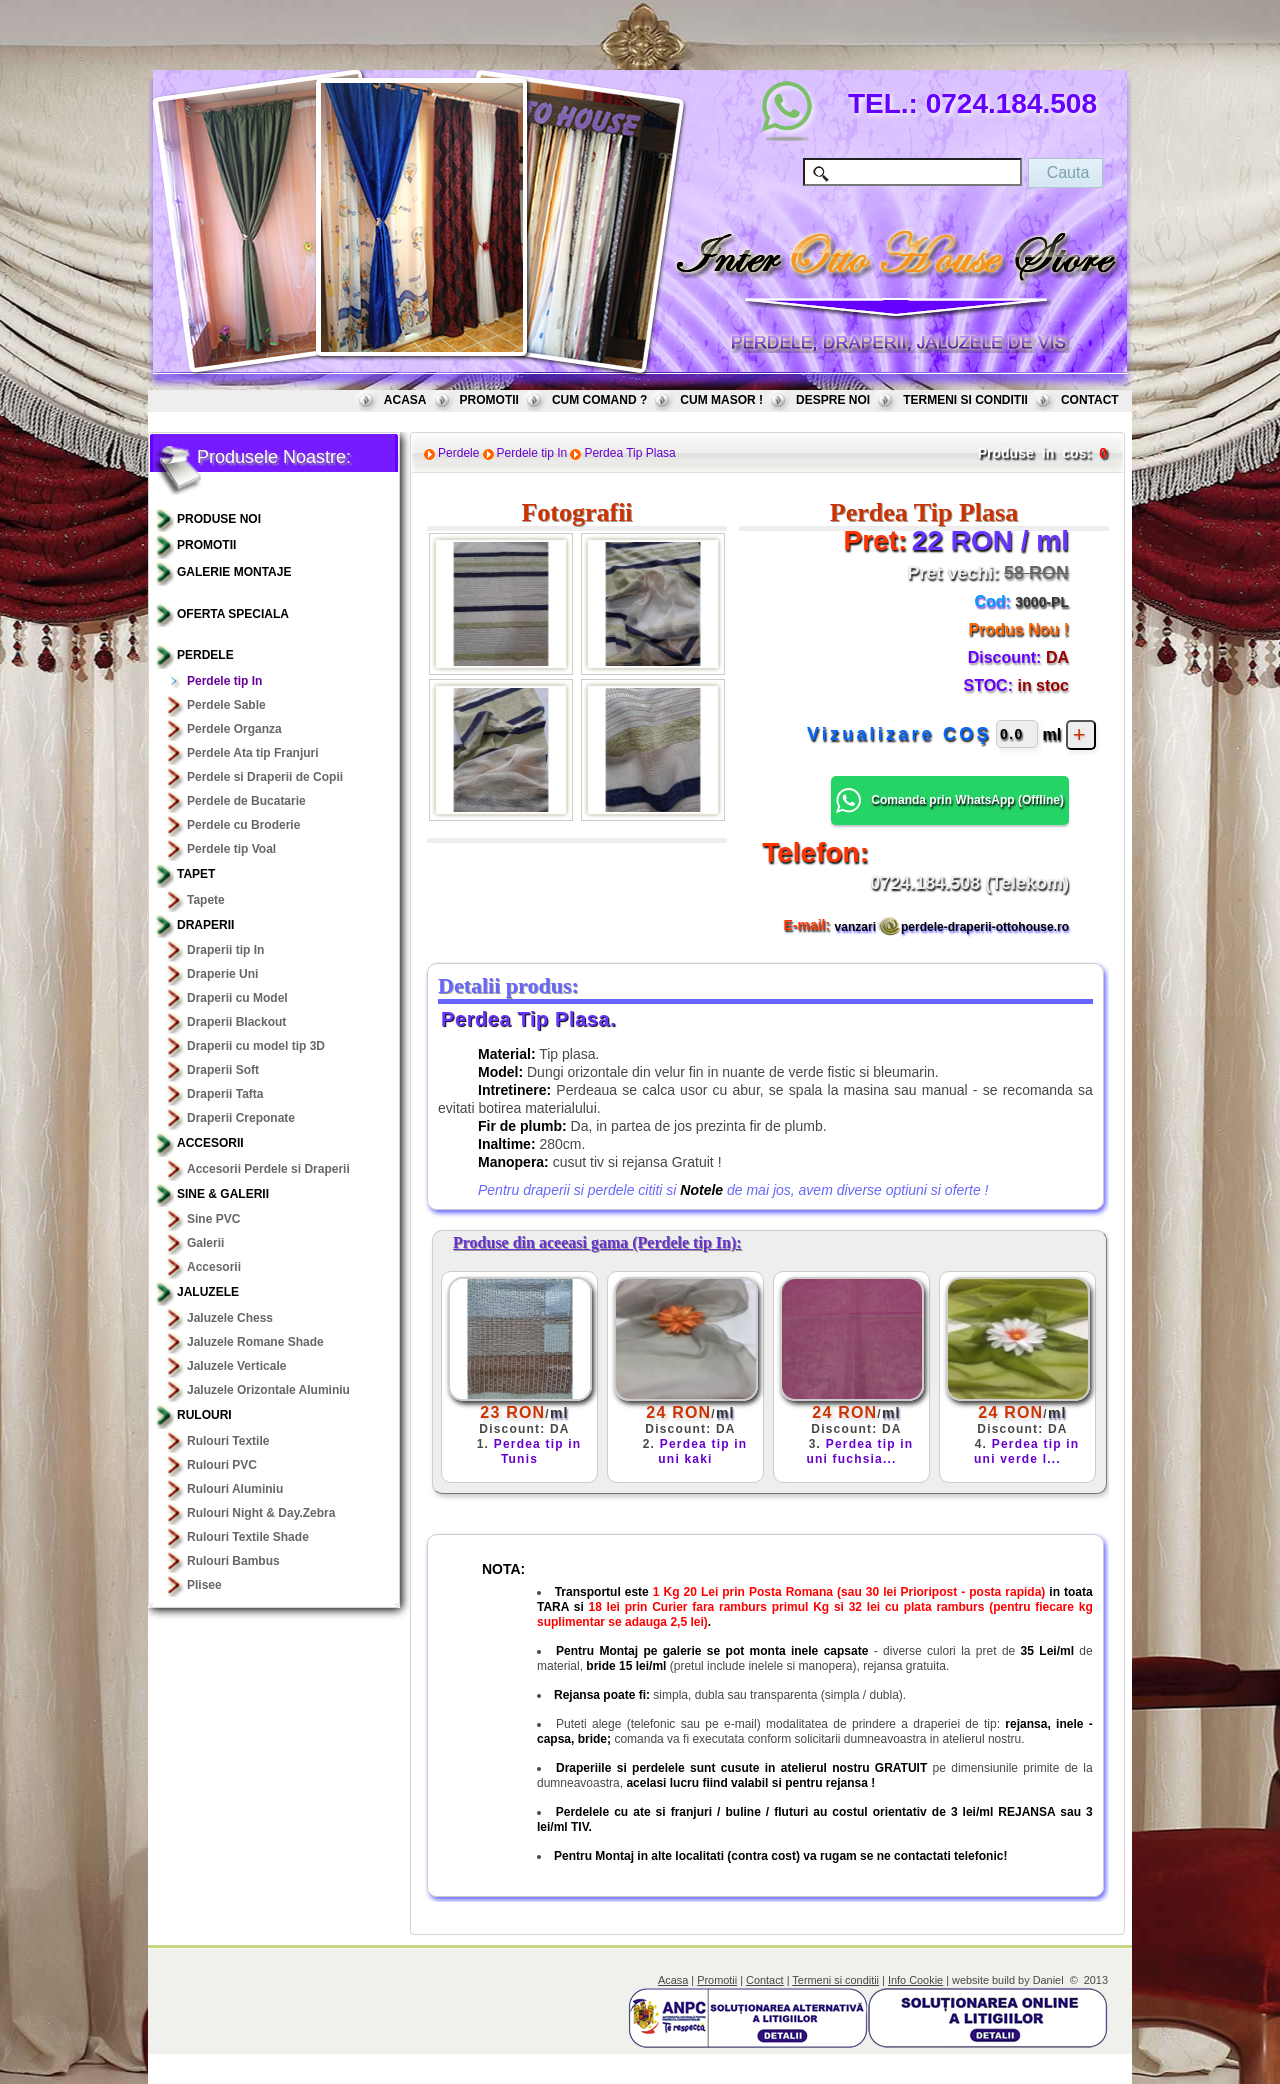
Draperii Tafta (225, 1094)
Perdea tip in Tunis (538, 1451)
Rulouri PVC (222, 1465)
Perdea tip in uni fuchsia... (859, 1451)
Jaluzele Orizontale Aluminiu (268, 1390)
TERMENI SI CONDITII (965, 400)
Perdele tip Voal (231, 849)
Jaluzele (208, 1292)
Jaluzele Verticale (236, 1366)
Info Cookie (915, 1980)
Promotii (717, 1980)
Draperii (205, 925)
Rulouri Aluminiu (235, 1489)
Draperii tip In (225, 950)
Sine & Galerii (223, 1194)
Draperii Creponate (241, 1118)
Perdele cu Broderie (243, 825)
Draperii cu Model (237, 998)
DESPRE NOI (833, 400)
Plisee (204, 1585)
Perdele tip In (224, 681)
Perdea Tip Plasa (629, 453)
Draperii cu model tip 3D (256, 1046)
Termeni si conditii (835, 1980)
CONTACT (1090, 400)
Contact (765, 1980)
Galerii (205, 1243)
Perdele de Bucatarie (246, 801)
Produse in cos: (1034, 453)
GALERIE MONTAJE (234, 572)
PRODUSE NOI (219, 519)
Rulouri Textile (228, 1441)
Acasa (673, 1980)
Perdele (205, 655)
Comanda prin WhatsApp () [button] (950, 800)
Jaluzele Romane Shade (255, 1342)
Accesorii (210, 1143)
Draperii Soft (223, 1070)
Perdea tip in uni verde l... (1026, 1451)
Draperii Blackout (236, 1022)
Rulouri (204, 1415)
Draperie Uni (222, 974)
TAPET (196, 874)
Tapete (206, 900)
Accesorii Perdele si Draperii (268, 1169)
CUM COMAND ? (599, 400)
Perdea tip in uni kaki (702, 1451)
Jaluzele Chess (230, 1318)
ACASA (405, 400)
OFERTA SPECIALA (233, 614)
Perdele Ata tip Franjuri (253, 753)
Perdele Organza (234, 729)
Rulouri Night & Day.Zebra (261, 1513)
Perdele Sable (226, 705)
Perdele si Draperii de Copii (265, 777)
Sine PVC (213, 1219)
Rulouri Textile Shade (248, 1537)
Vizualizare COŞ (899, 734)
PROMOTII (489, 400)
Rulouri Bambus (233, 1561)
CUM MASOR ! (721, 400)
